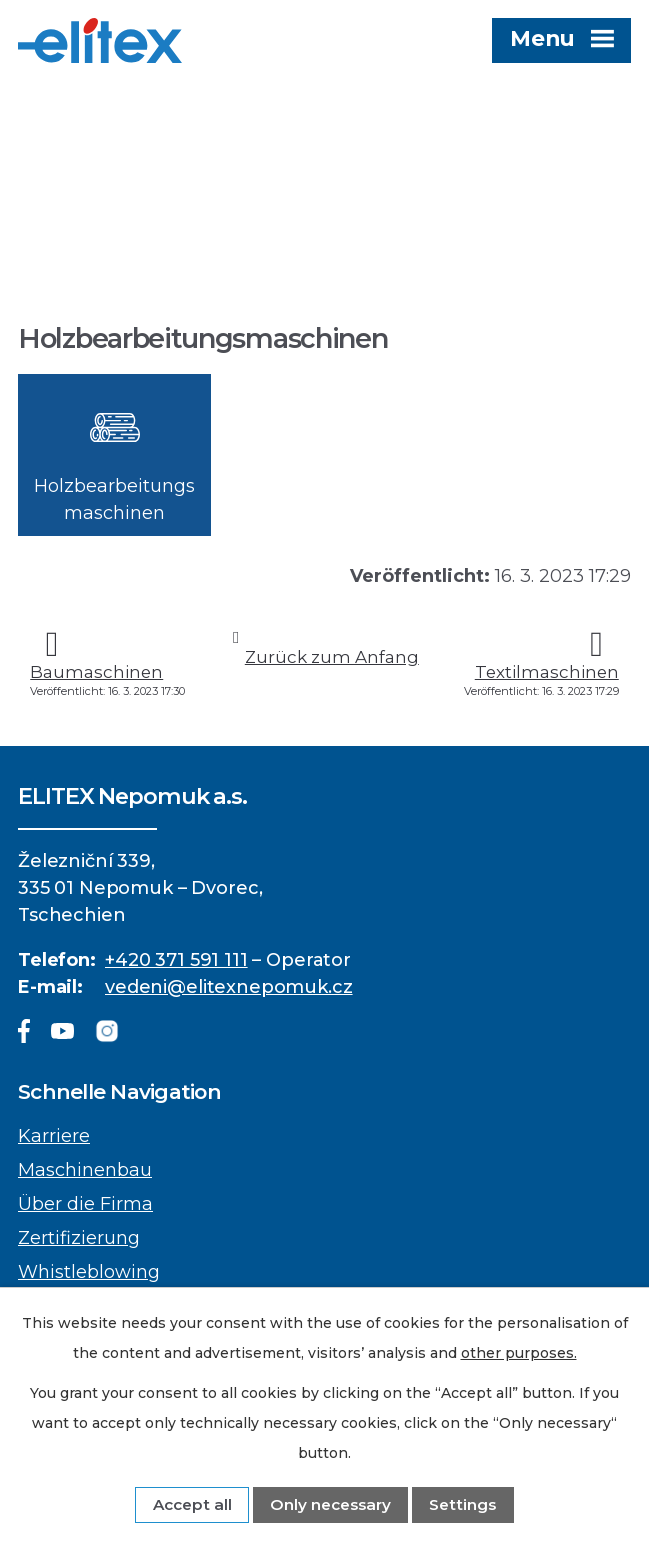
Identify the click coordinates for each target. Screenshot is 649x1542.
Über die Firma (85, 1204)
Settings (462, 1504)
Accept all (192, 1504)
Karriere (54, 1136)
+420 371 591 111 (176, 960)
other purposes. (519, 1353)
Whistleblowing (89, 1272)
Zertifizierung (79, 1238)
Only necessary (330, 1504)
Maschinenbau (85, 1170)
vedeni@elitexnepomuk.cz (229, 987)
